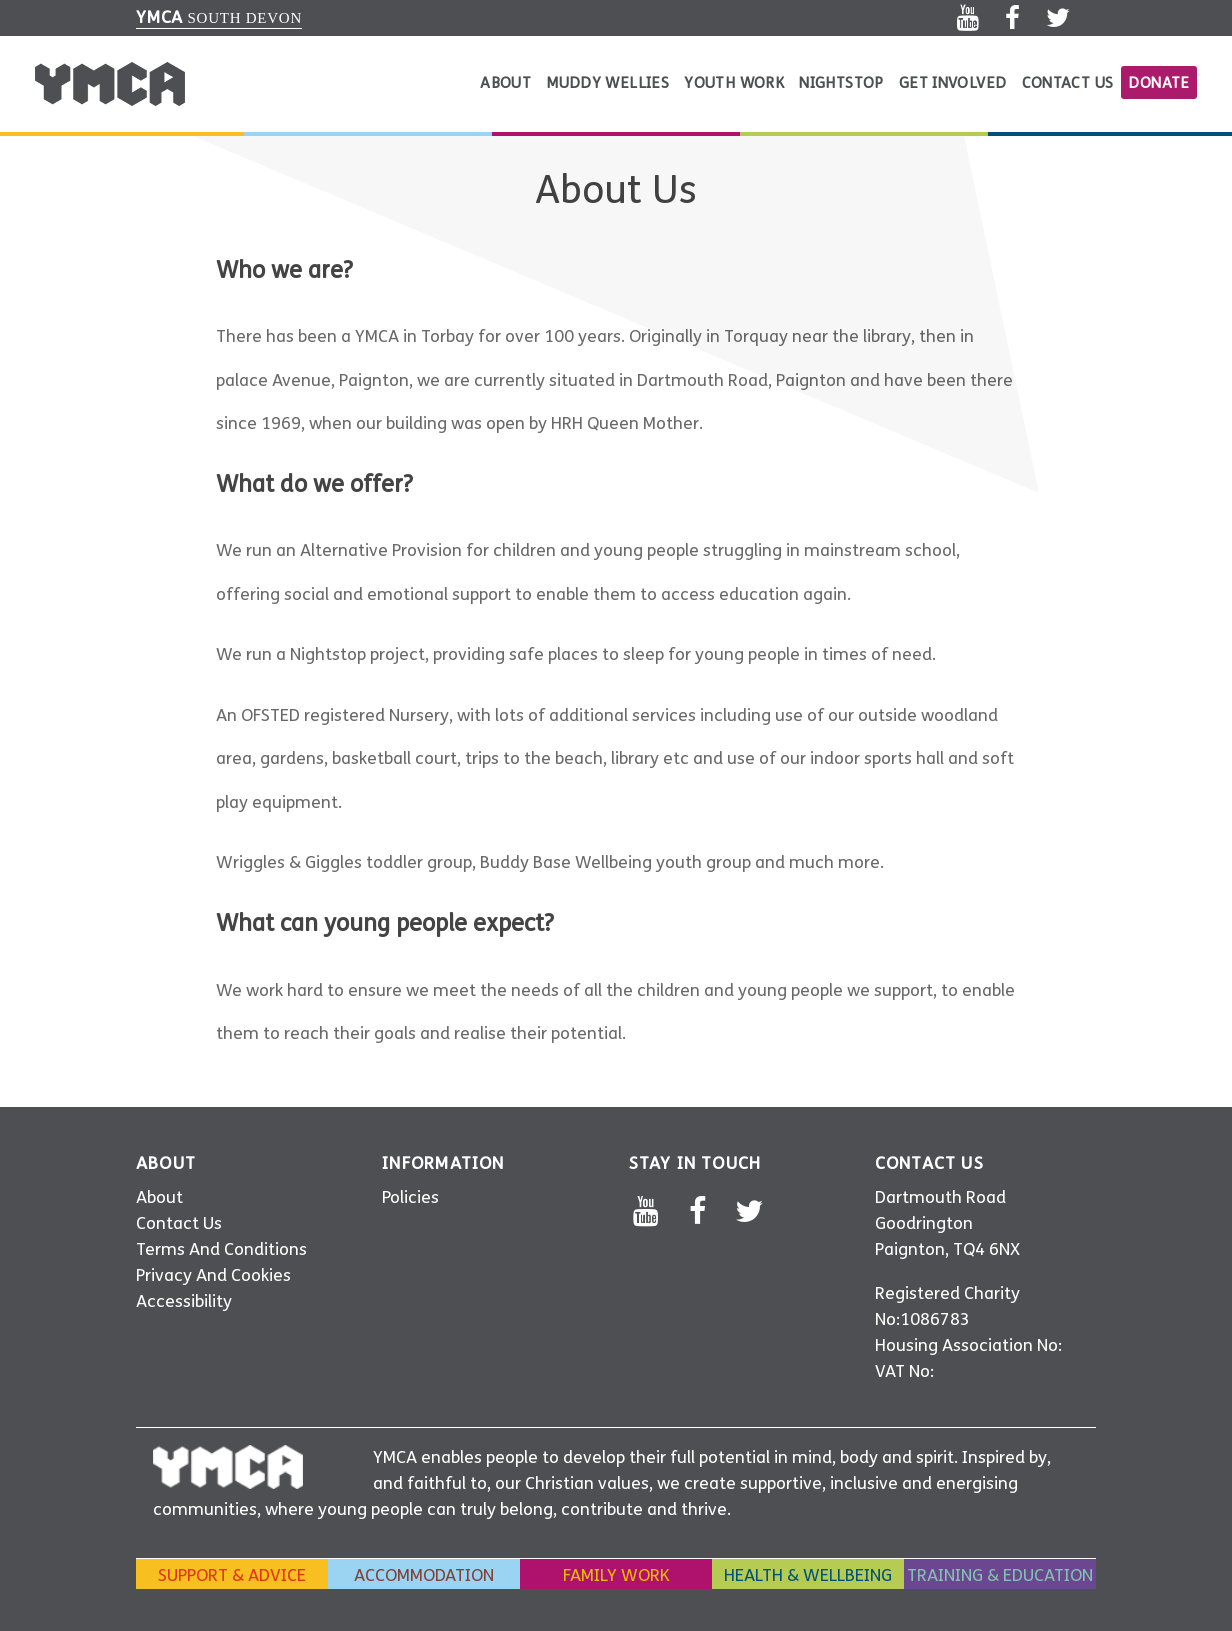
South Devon (219, 17)
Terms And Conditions (221, 1249)
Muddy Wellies (607, 83)
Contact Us (1068, 83)
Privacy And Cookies (213, 1275)
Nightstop (841, 83)
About (505, 83)
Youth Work (734, 83)
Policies (410, 1197)
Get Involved (953, 83)
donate (1158, 83)
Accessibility (184, 1301)
